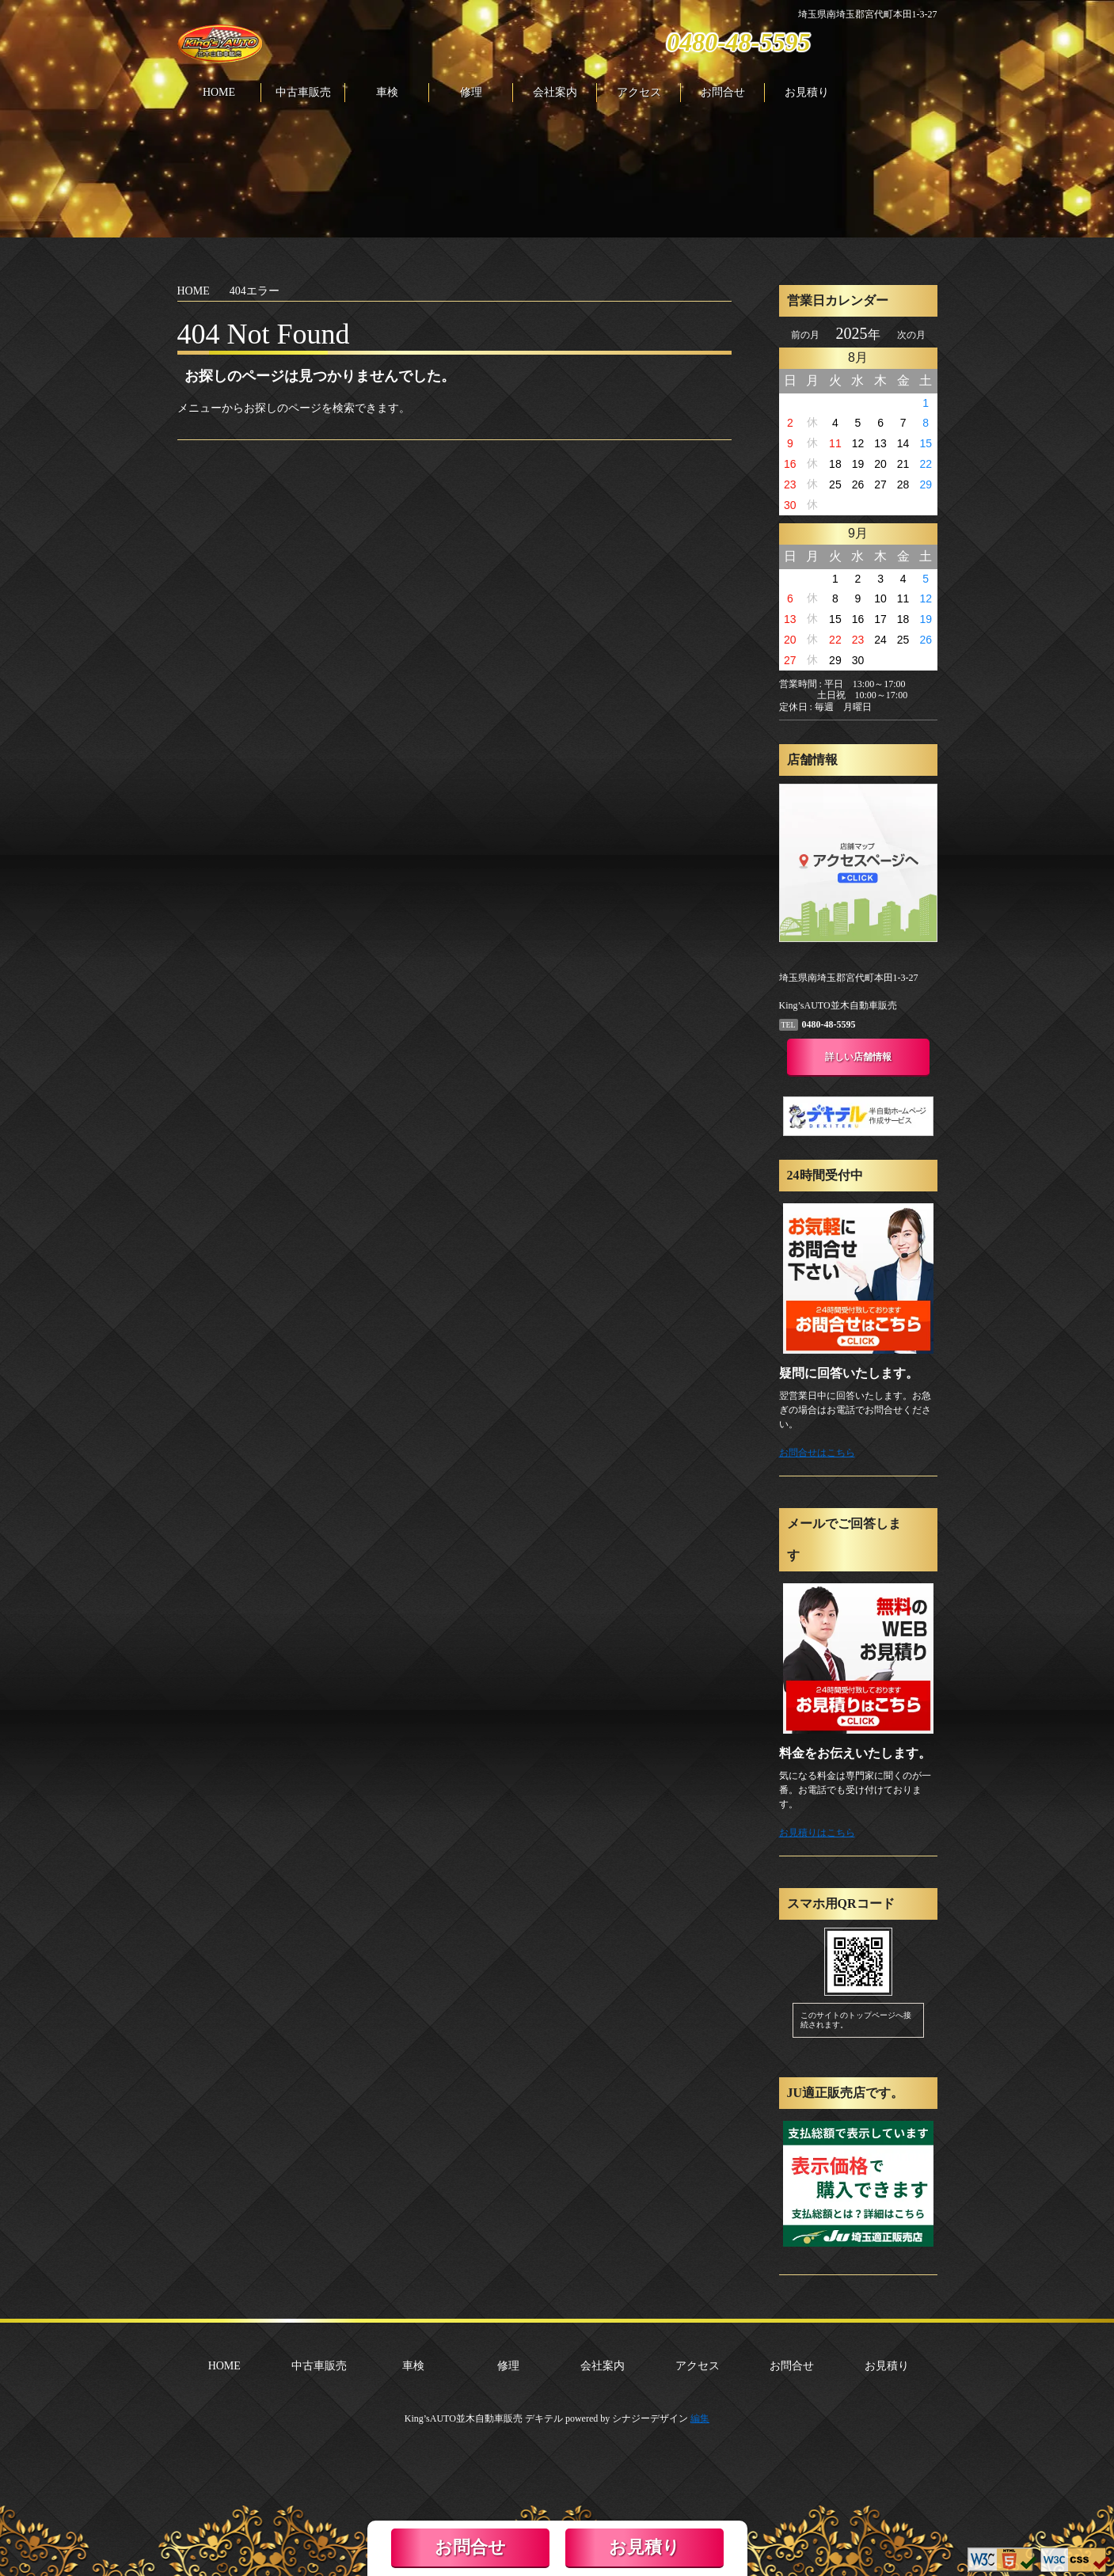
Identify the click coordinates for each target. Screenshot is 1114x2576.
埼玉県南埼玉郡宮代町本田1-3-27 (867, 14)
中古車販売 (303, 92)
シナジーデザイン (650, 2418)
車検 (387, 92)
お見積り (807, 92)
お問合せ (723, 92)
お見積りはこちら (817, 1832)
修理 (471, 92)
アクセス (639, 92)
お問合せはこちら (817, 1452)
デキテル (544, 2418)
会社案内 (555, 92)
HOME (219, 92)
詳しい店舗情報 (858, 1056)
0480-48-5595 (738, 42)
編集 (699, 2418)
